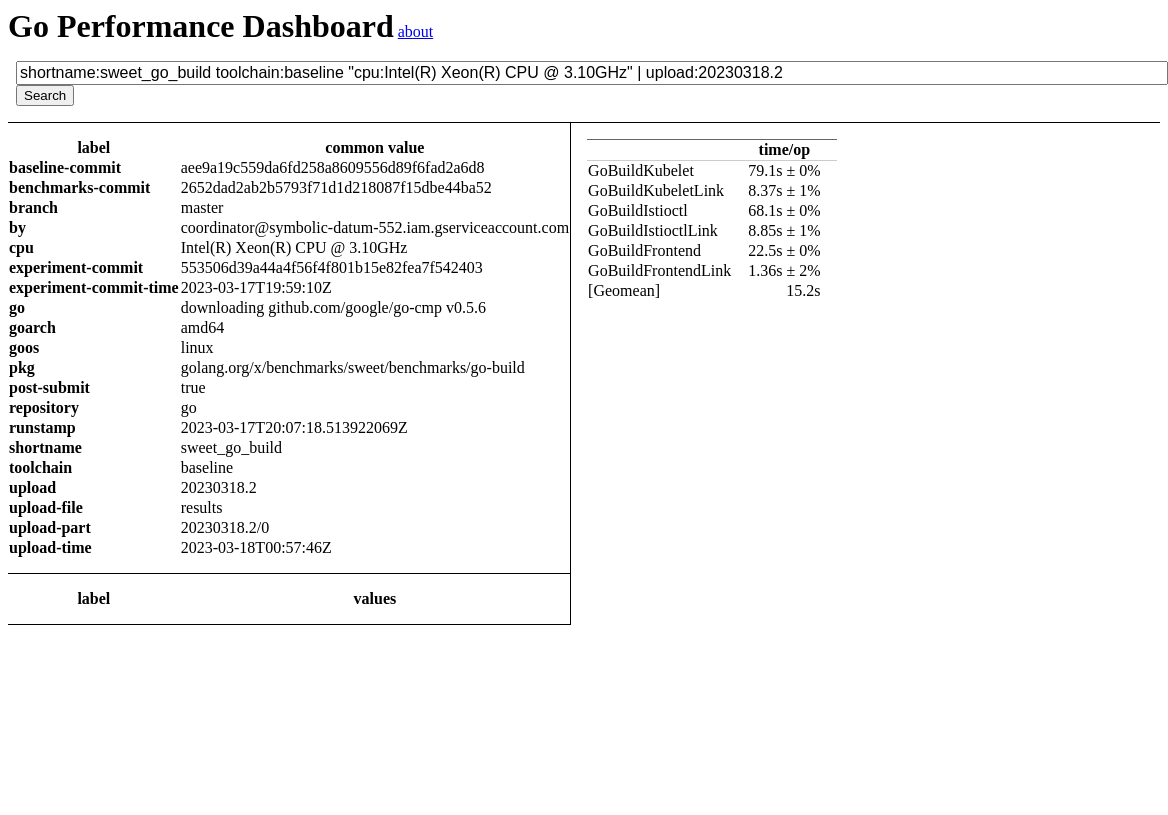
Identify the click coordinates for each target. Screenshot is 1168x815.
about (416, 31)
